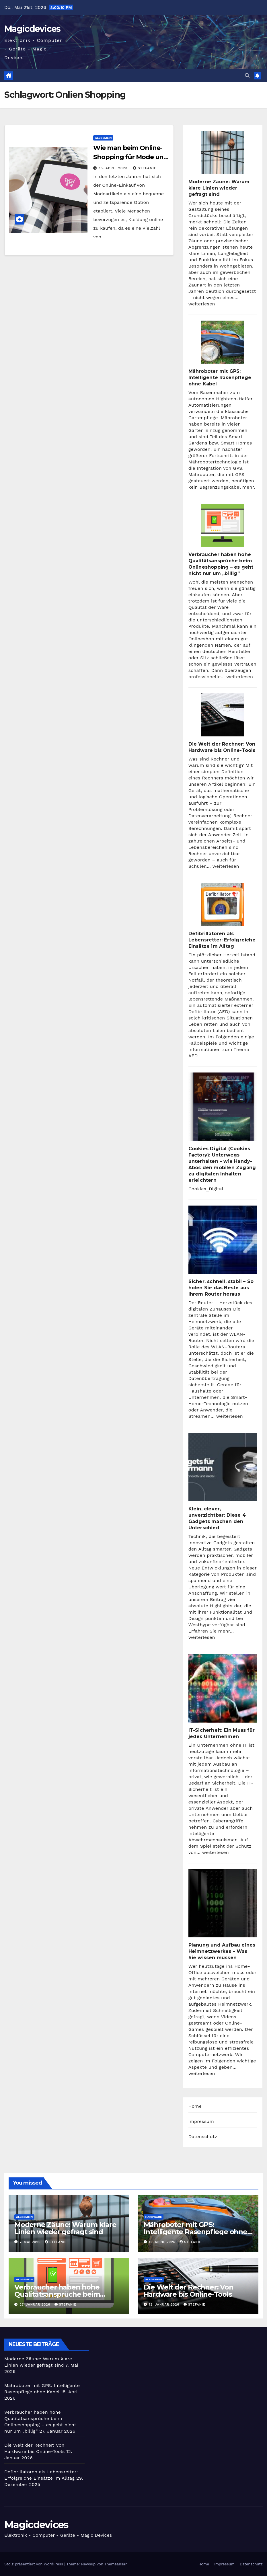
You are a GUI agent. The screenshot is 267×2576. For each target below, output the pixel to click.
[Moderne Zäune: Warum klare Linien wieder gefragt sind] (222, 152)
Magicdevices (32, 29)
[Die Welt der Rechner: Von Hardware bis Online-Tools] (222, 714)
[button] (247, 75)
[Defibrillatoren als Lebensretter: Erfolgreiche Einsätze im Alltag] (222, 904)
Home (195, 2106)
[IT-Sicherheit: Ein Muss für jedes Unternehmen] (222, 1688)
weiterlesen (201, 304)
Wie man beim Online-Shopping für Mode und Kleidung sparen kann (130, 157)
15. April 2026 (163, 2242)
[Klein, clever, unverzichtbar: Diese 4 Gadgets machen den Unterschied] (222, 1467)
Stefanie (144, 168)
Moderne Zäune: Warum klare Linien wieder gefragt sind (219, 188)
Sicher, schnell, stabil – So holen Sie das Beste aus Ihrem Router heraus (221, 1288)
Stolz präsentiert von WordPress (34, 2564)
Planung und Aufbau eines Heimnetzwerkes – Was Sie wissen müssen (222, 1951)
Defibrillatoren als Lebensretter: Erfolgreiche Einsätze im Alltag (222, 940)
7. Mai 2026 (31, 2242)
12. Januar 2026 (165, 2304)
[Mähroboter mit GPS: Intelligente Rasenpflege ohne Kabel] (222, 342)
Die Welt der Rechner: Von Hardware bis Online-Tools (188, 2290)
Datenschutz (202, 2136)
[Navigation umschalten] (129, 75)
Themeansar (115, 2564)
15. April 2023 (114, 168)
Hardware (153, 2216)
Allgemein (103, 137)
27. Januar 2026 (36, 2304)
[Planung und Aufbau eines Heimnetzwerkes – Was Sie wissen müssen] (222, 1903)
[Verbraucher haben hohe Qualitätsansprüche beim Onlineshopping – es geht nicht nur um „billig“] (222, 525)
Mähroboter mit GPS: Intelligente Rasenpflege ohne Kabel (220, 377)
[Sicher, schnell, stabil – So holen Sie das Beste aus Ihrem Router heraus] (222, 1240)
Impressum (201, 2121)
